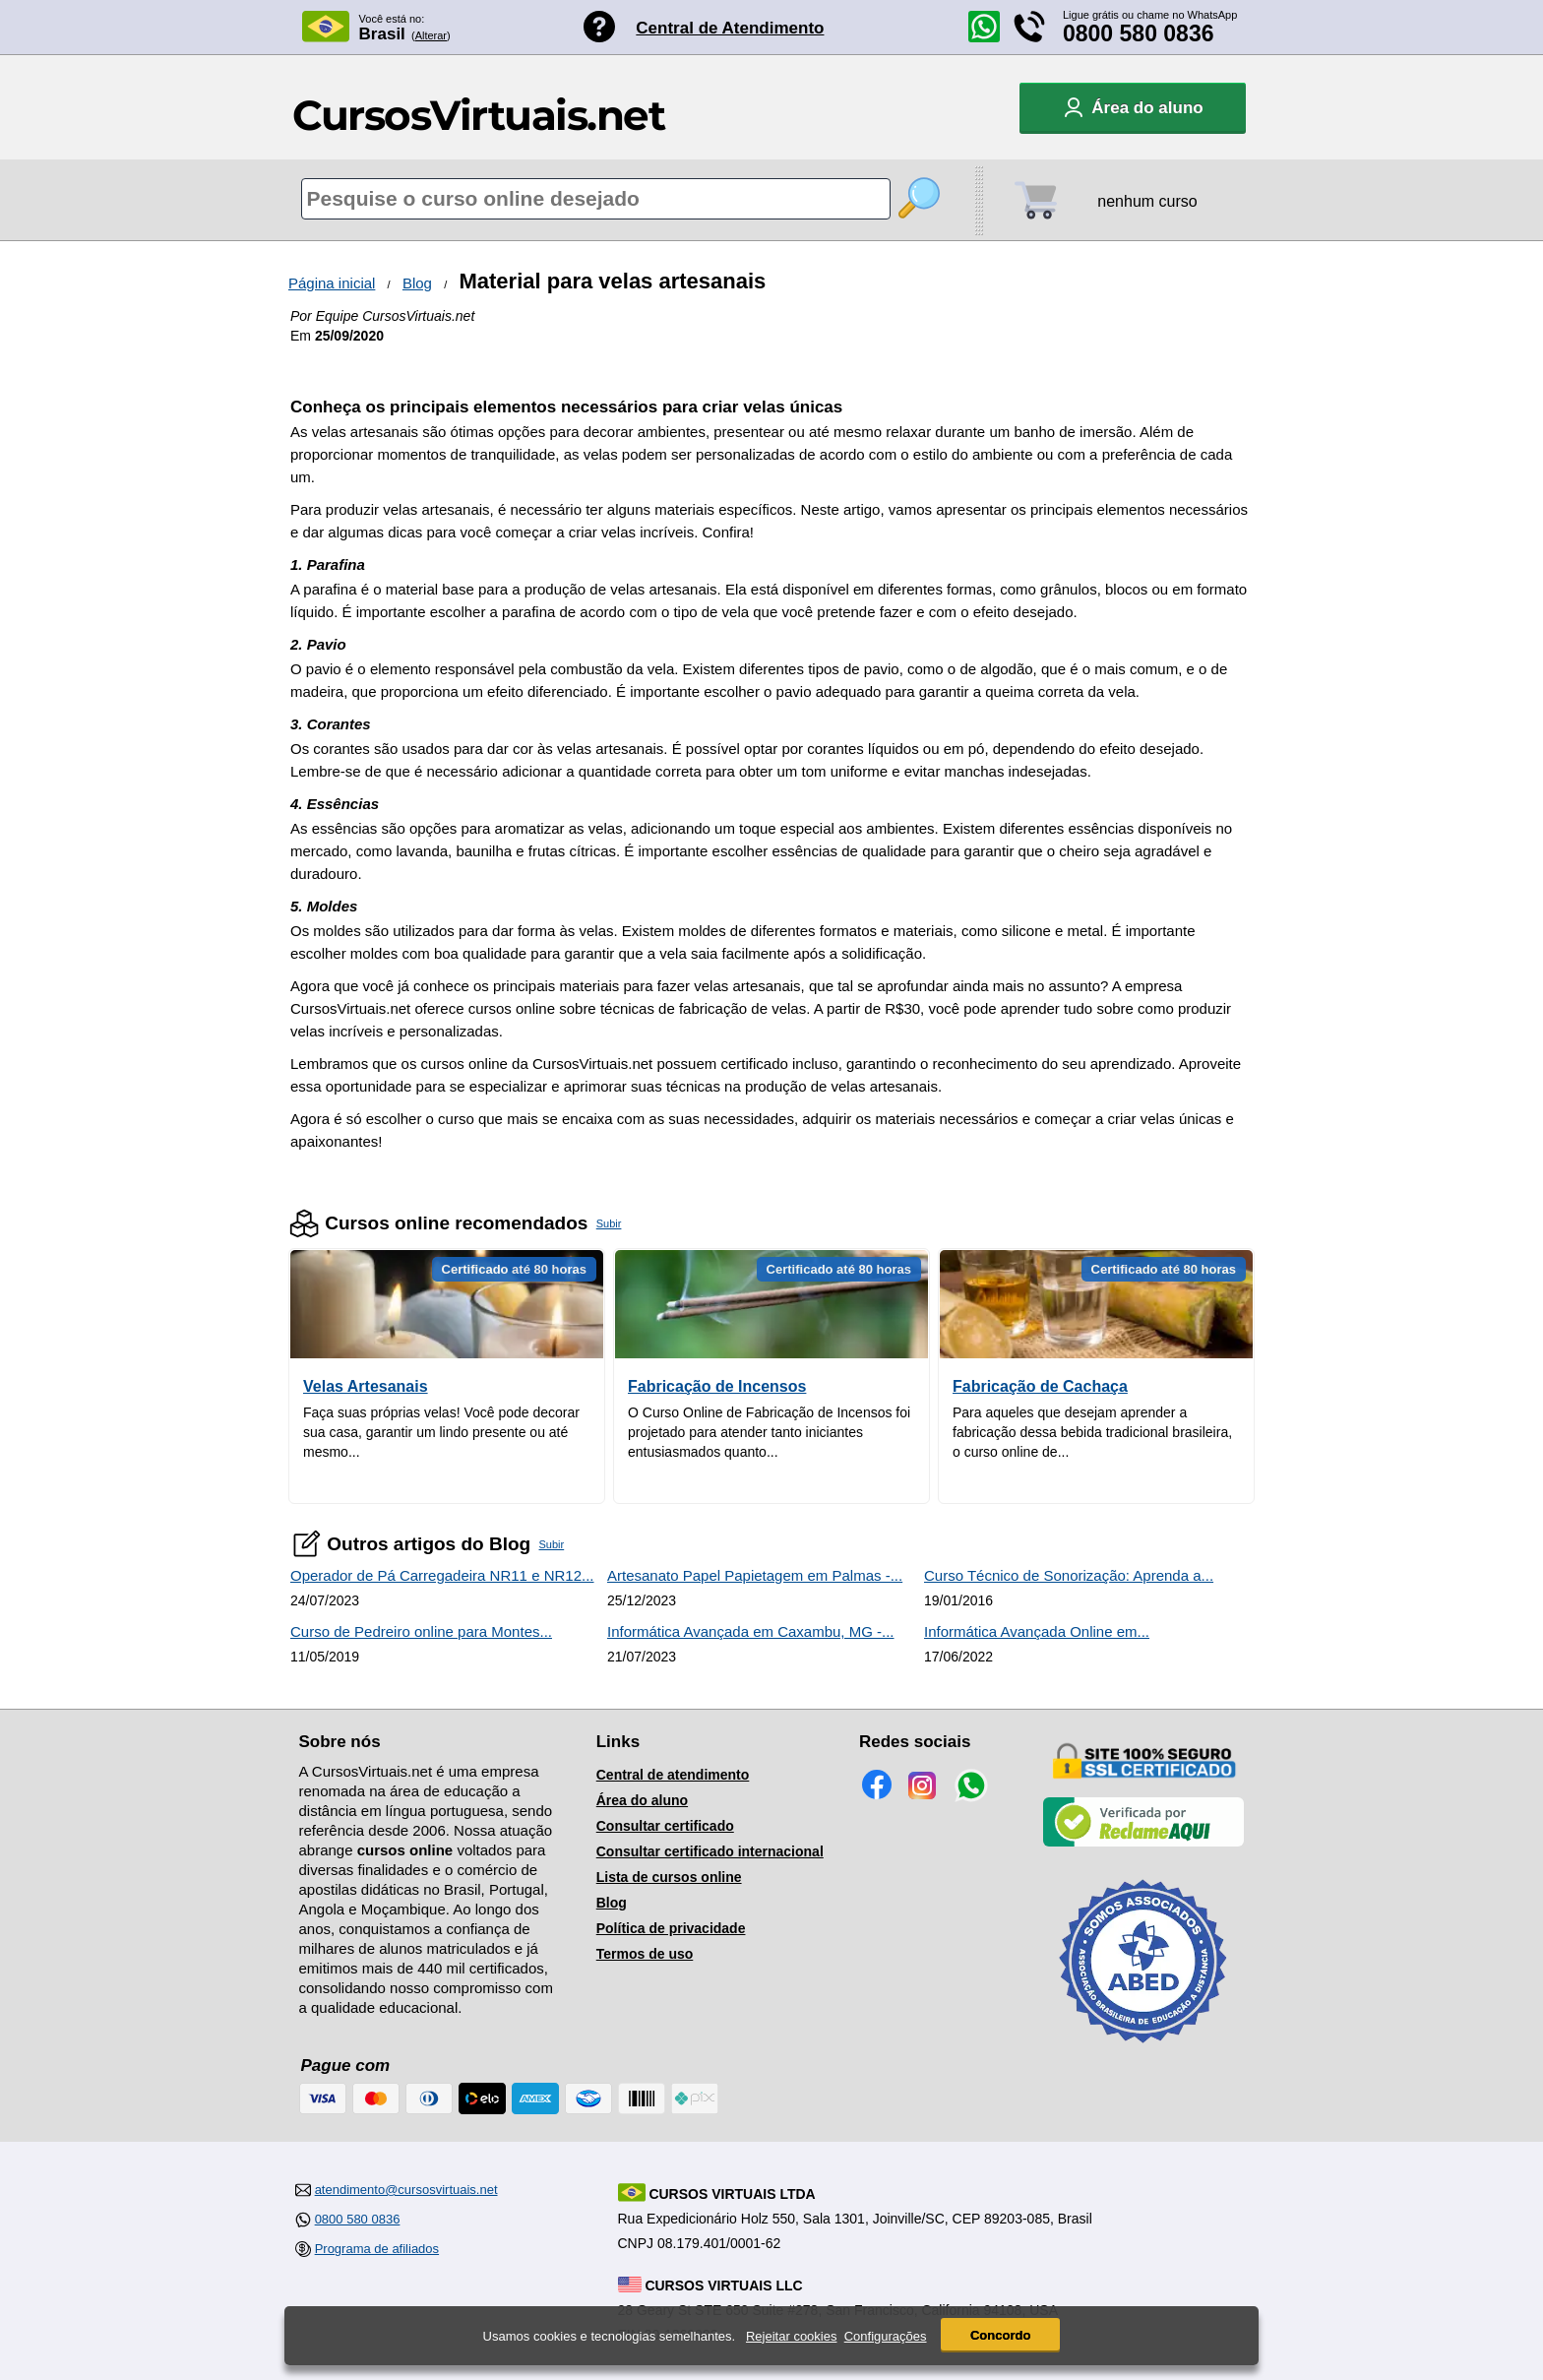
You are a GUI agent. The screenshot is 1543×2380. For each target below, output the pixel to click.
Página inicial (331, 283)
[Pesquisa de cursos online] (596, 198)
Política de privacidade (671, 1928)
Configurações (885, 2336)
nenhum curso (1147, 201)
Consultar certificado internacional (710, 1851)
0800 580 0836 (1138, 33)
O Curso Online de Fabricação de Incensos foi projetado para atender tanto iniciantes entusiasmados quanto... (769, 1432)
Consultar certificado (665, 1826)
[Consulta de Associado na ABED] (1143, 2051)
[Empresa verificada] (1143, 1842)
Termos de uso (645, 1954)
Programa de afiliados (377, 2248)
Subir (609, 1223)
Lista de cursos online (669, 1877)
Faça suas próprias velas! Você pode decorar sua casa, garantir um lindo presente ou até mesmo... (441, 1432)
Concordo (1000, 2335)
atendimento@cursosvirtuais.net (406, 2189)
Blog (417, 283)
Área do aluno (642, 1800)
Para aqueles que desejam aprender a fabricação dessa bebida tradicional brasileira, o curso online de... (1092, 1432)
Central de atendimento (673, 1775)
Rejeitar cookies (791, 2336)
